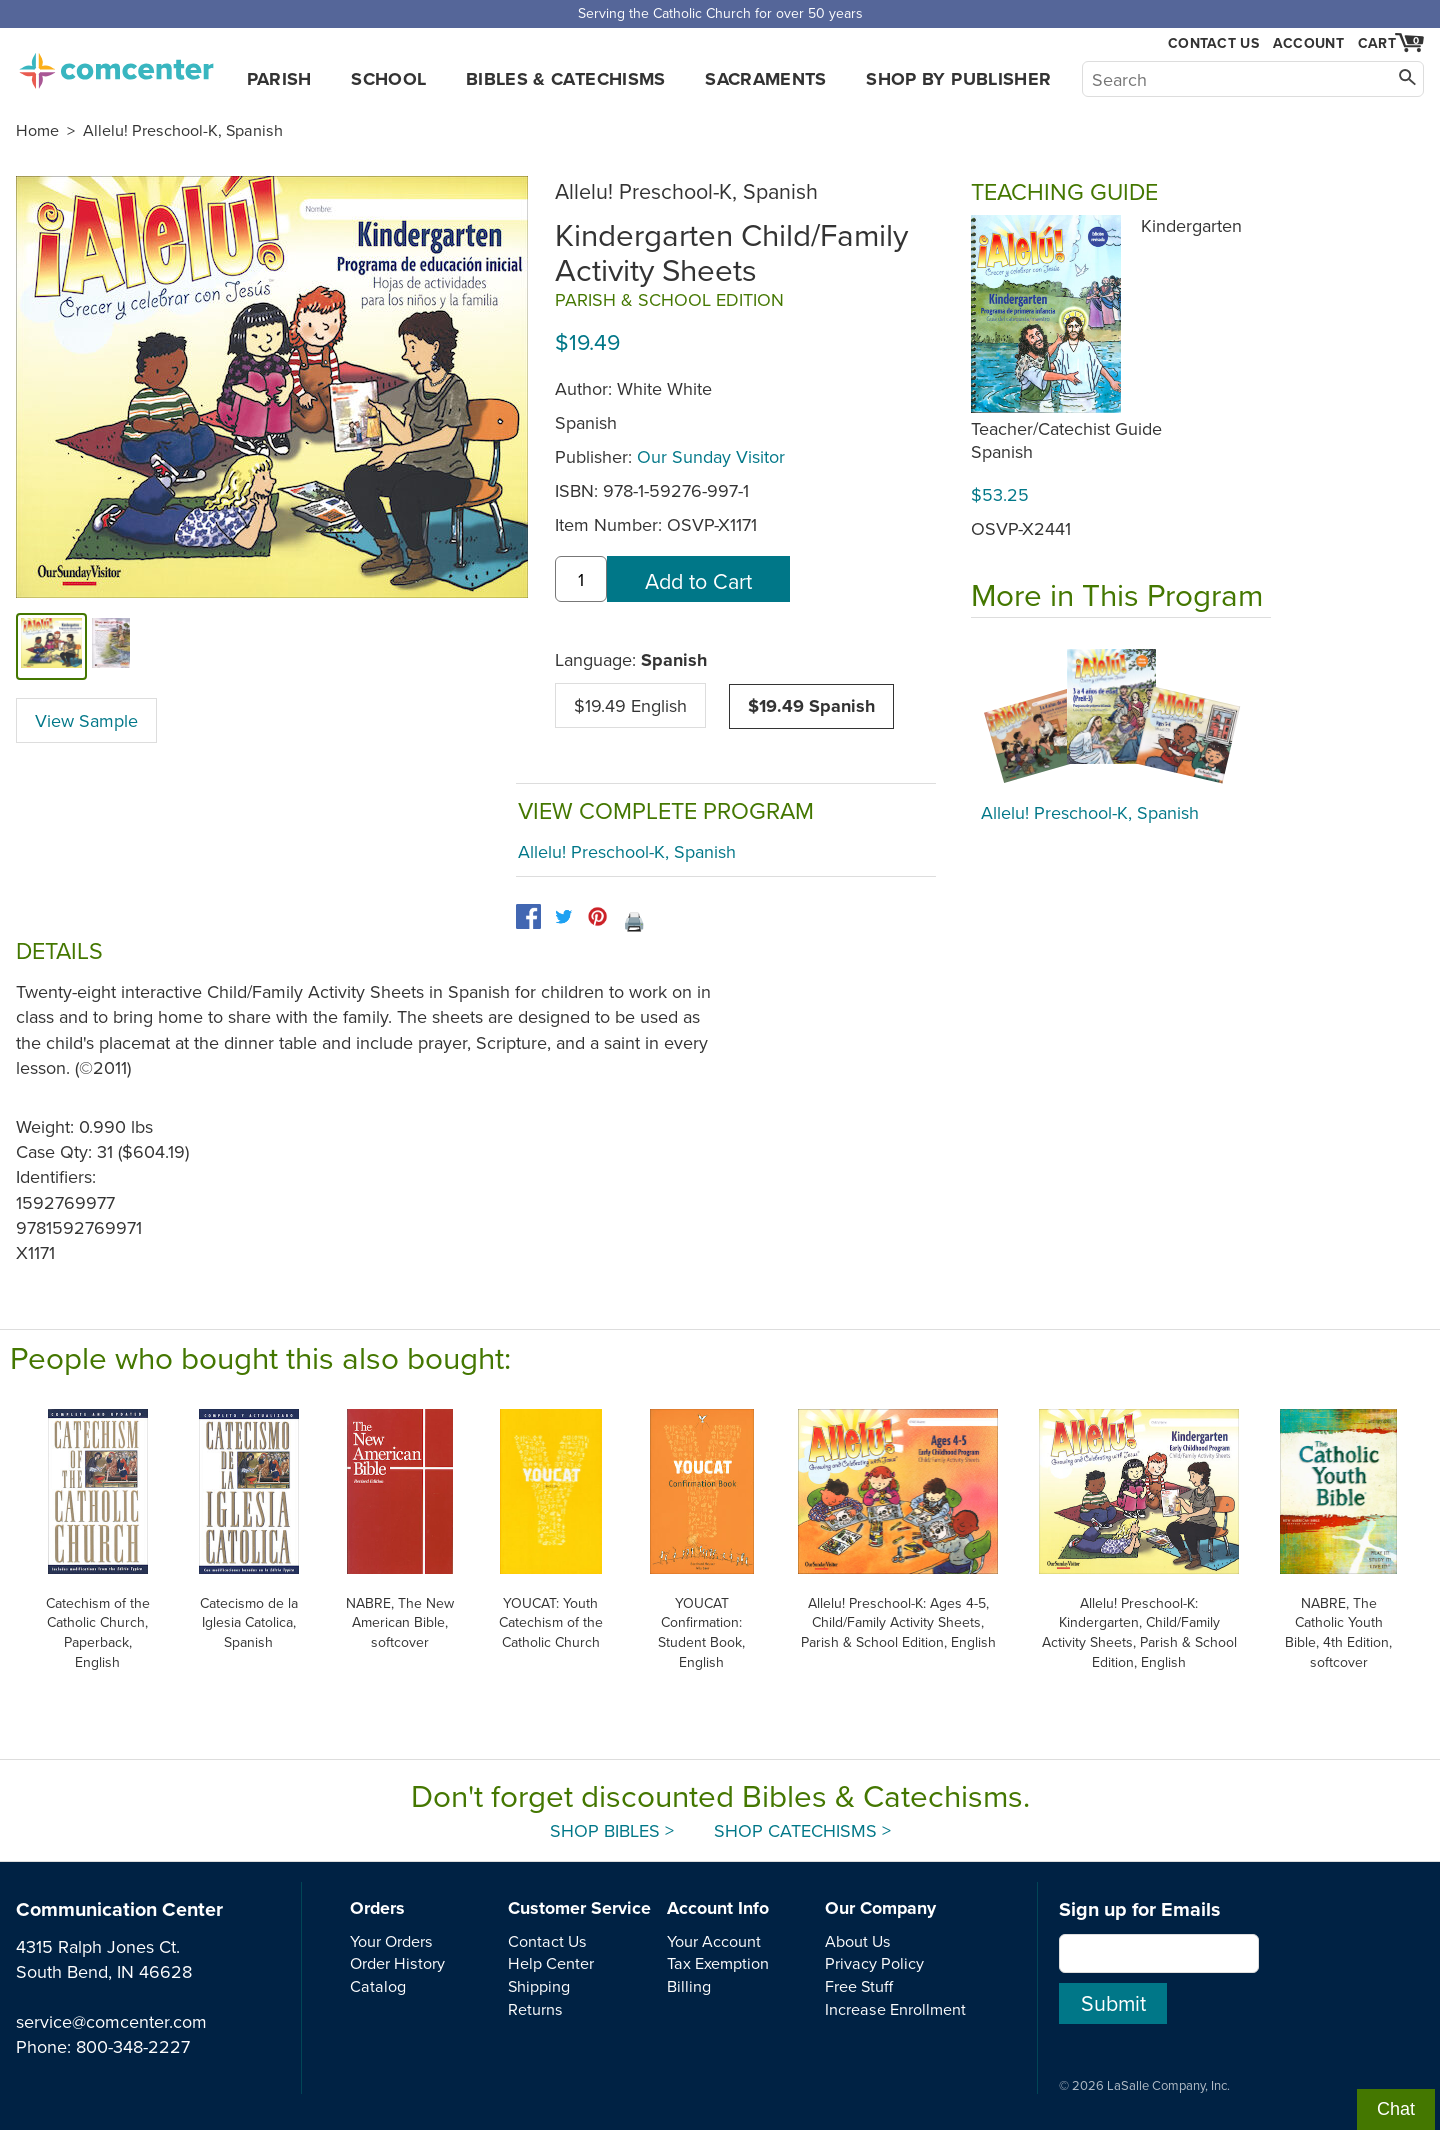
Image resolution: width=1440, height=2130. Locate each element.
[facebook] (528, 916)
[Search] (1253, 79)
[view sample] (111, 646)
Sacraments (766, 79)
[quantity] (581, 579)
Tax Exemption (718, 1963)
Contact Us (1213, 43)
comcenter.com (116, 65)
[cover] (51, 646)
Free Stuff (859, 1986)
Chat (1396, 2109)
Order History (397, 1963)
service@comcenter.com (111, 2021)
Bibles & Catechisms (566, 79)
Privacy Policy (874, 1963)
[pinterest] (597, 916)
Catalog (378, 1986)
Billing (689, 1986)
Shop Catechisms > (802, 1830)
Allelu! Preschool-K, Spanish (183, 130)
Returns (535, 2009)
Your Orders (391, 1941)
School (388, 79)
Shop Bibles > (612, 1830)
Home (37, 130)
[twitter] (563, 916)
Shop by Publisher (958, 79)
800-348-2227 (133, 2046)
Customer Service (579, 1908)
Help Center (551, 1963)
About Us (858, 1941)
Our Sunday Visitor (711, 456)
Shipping (539, 1986)
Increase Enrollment (895, 2009)
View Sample (86, 720)
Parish (279, 79)
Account (1308, 43)
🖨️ (634, 921)
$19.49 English (630, 705)
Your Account (714, 1941)
